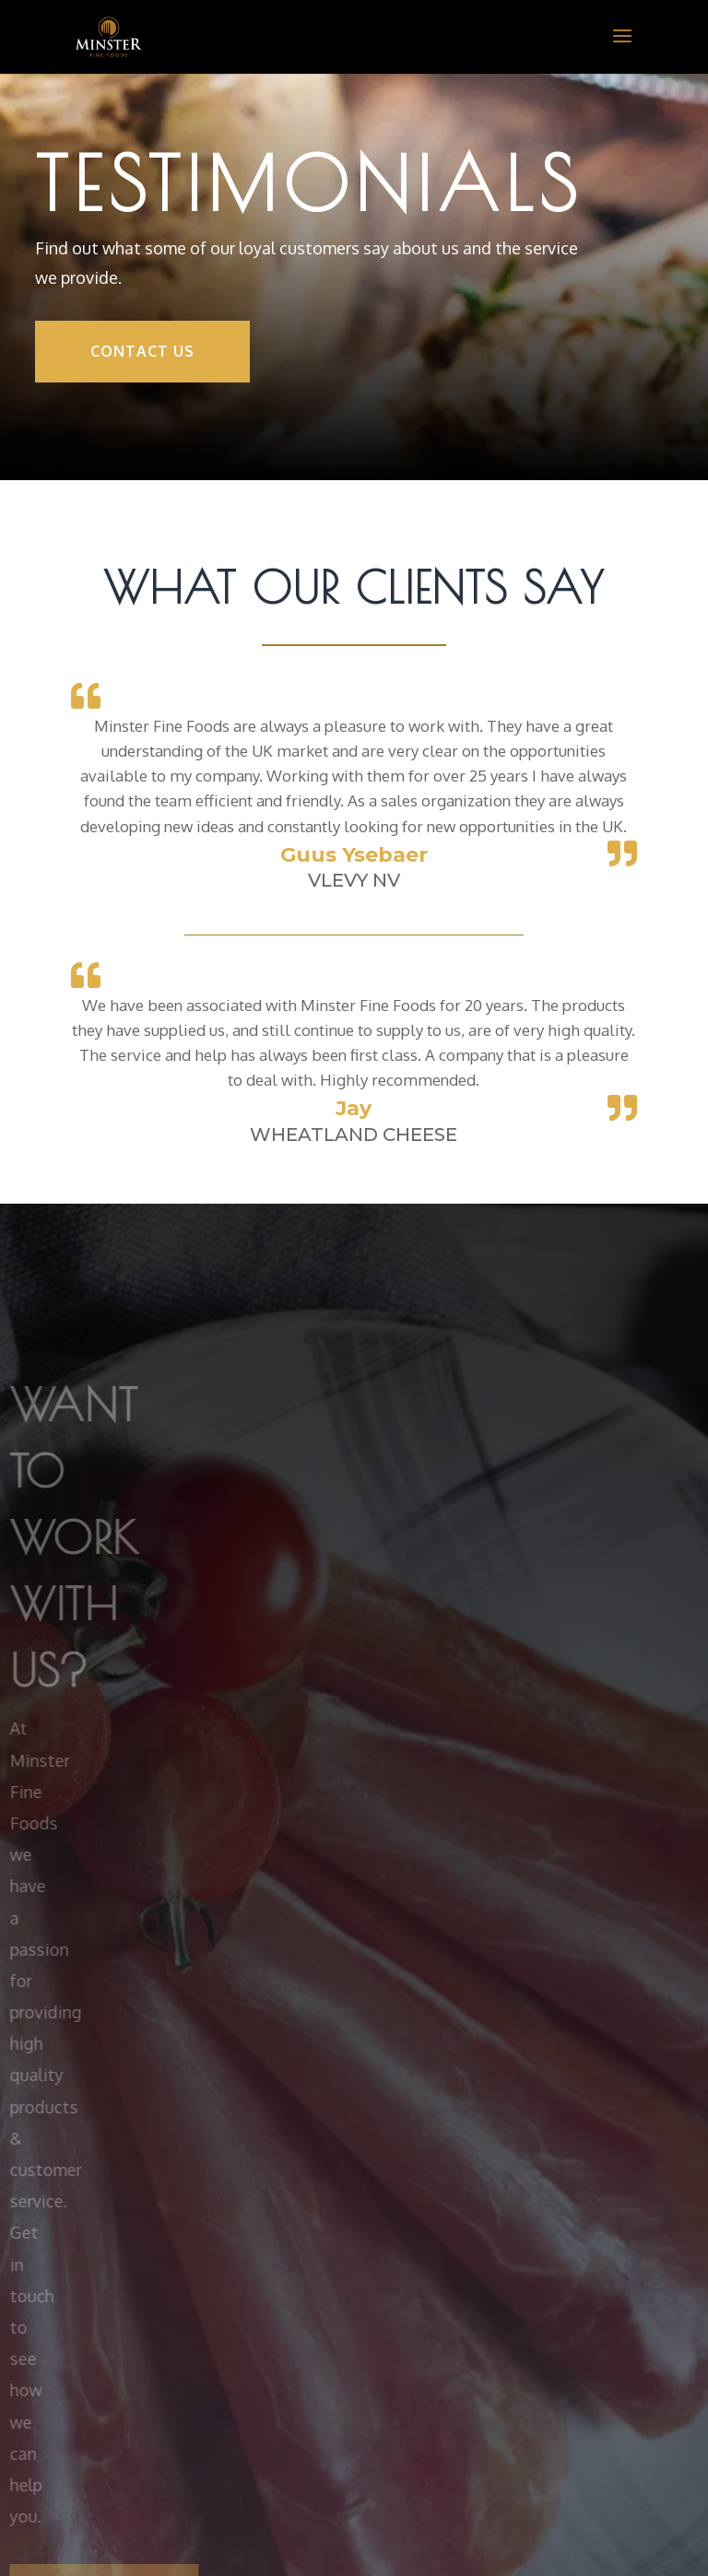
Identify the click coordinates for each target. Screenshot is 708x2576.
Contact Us (142, 351)
